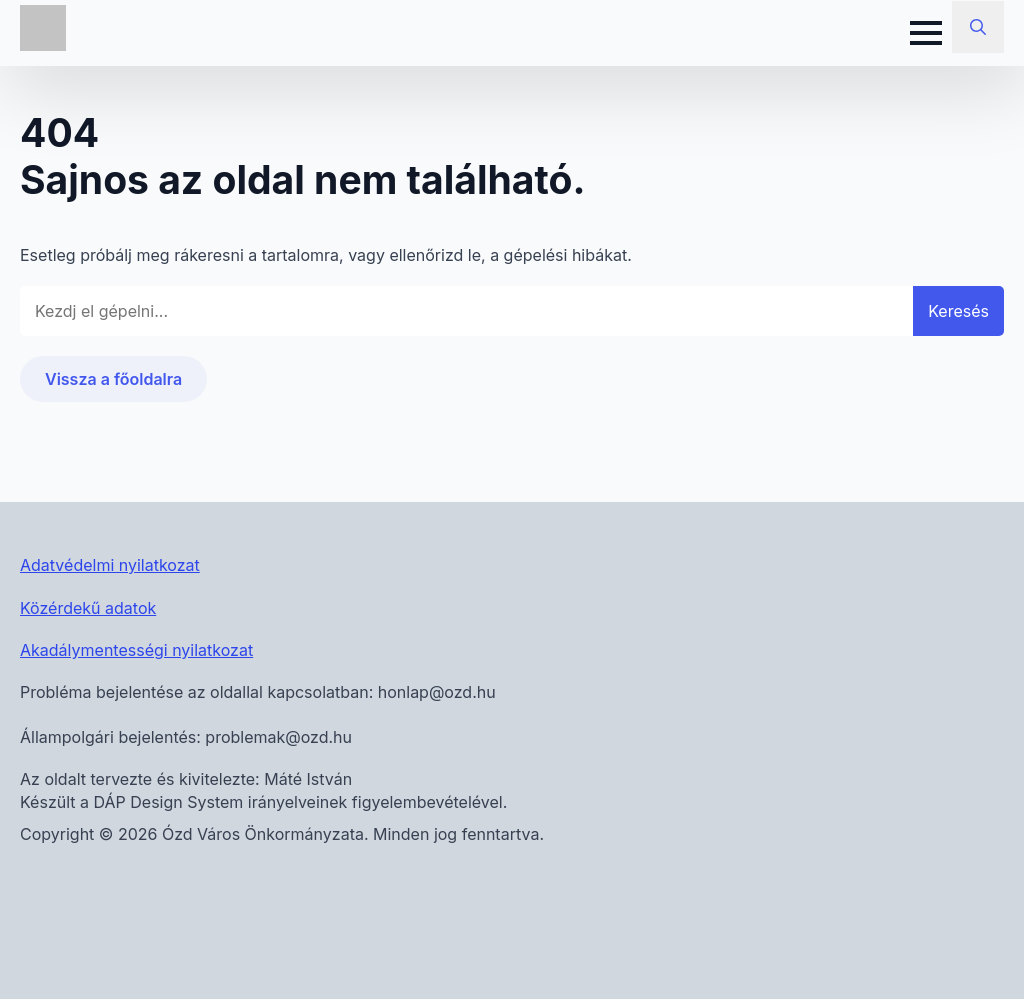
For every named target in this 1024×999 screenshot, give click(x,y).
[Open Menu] (926, 33)
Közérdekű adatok (88, 608)
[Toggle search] (978, 27)
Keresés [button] (958, 311)
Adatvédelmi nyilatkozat (110, 565)
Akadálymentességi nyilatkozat (136, 650)
